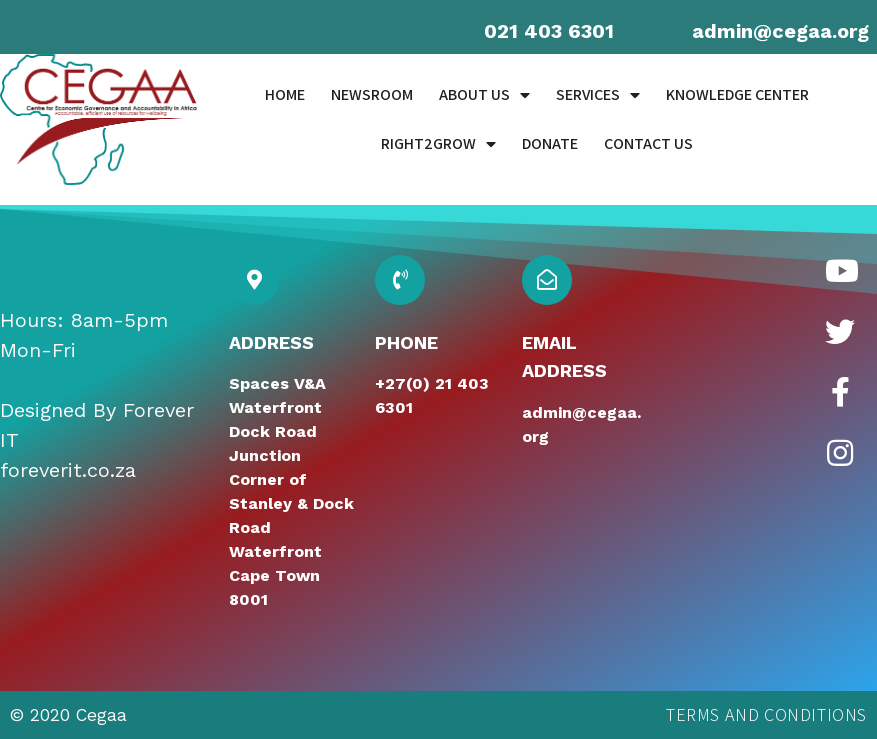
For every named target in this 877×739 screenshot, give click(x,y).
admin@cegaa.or (774, 31)
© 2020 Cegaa (68, 715)
